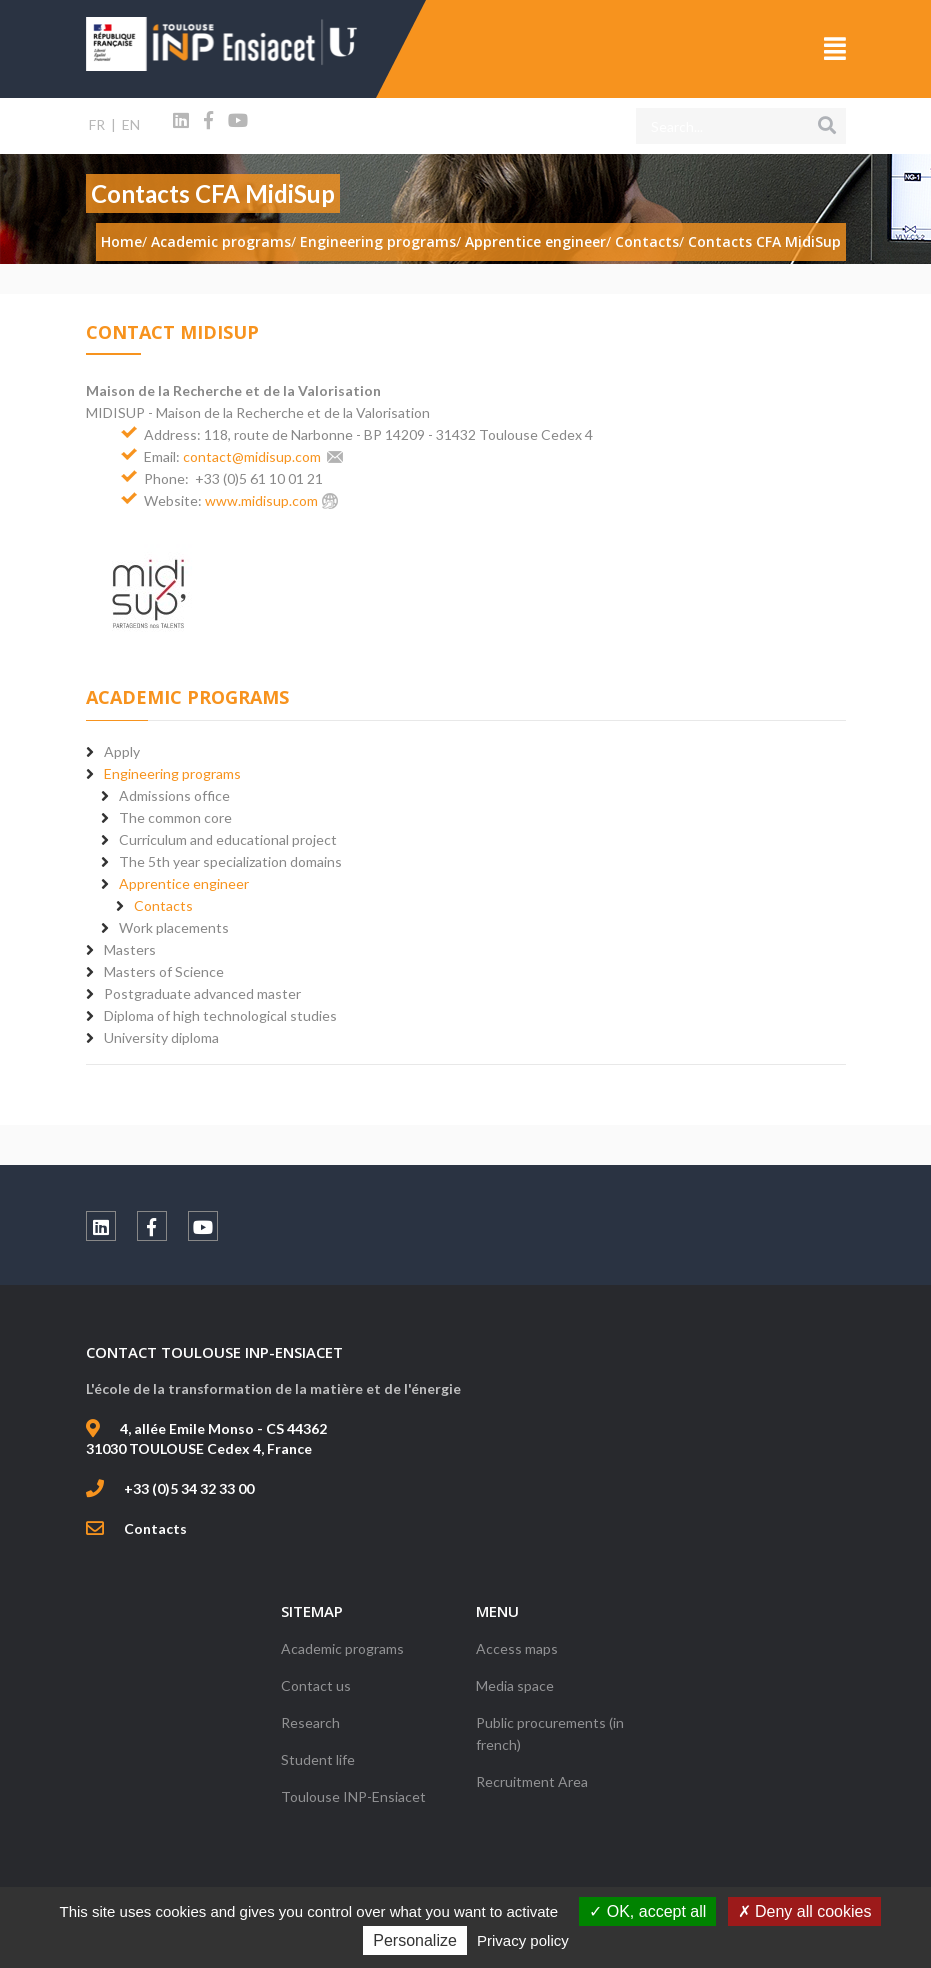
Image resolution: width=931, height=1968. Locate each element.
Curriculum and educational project (228, 839)
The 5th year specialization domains (230, 861)
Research (310, 1722)
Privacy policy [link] (523, 1940)
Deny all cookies (805, 1911)
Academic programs (342, 1648)
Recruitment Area (532, 1781)
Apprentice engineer (184, 883)
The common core (175, 817)
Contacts (163, 905)
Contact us (316, 1685)
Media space (515, 1685)
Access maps (517, 1648)
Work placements (174, 927)
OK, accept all (647, 1911)
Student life (318, 1759)
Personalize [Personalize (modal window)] (415, 1940)
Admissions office (174, 795)
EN (131, 124)
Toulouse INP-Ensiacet (353, 1796)
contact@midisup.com (252, 456)
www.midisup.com (261, 500)
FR (97, 124)
